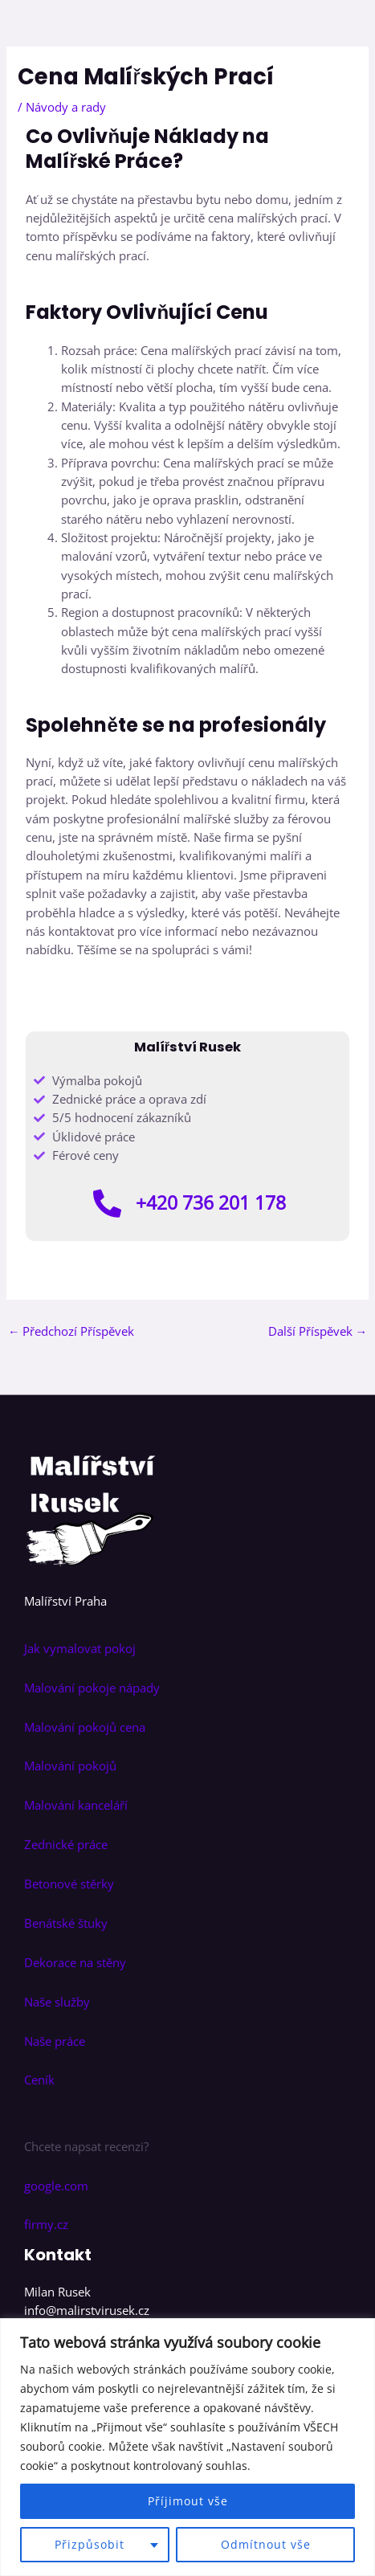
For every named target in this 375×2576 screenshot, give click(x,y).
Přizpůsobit (89, 2544)
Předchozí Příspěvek (71, 1331)
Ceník (41, 2080)
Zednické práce (66, 1844)
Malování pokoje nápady (92, 1688)
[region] (187, 2447)
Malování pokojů (70, 1765)
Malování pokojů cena (84, 1727)
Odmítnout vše (266, 2544)
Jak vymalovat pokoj (80, 1648)
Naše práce (54, 2041)
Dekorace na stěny (75, 1962)
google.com (56, 2186)
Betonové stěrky (69, 1884)
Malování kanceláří (76, 1805)
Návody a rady (66, 107)
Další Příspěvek (318, 1331)
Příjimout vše (188, 2501)
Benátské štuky (66, 1923)
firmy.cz (46, 2224)
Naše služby (57, 2002)
